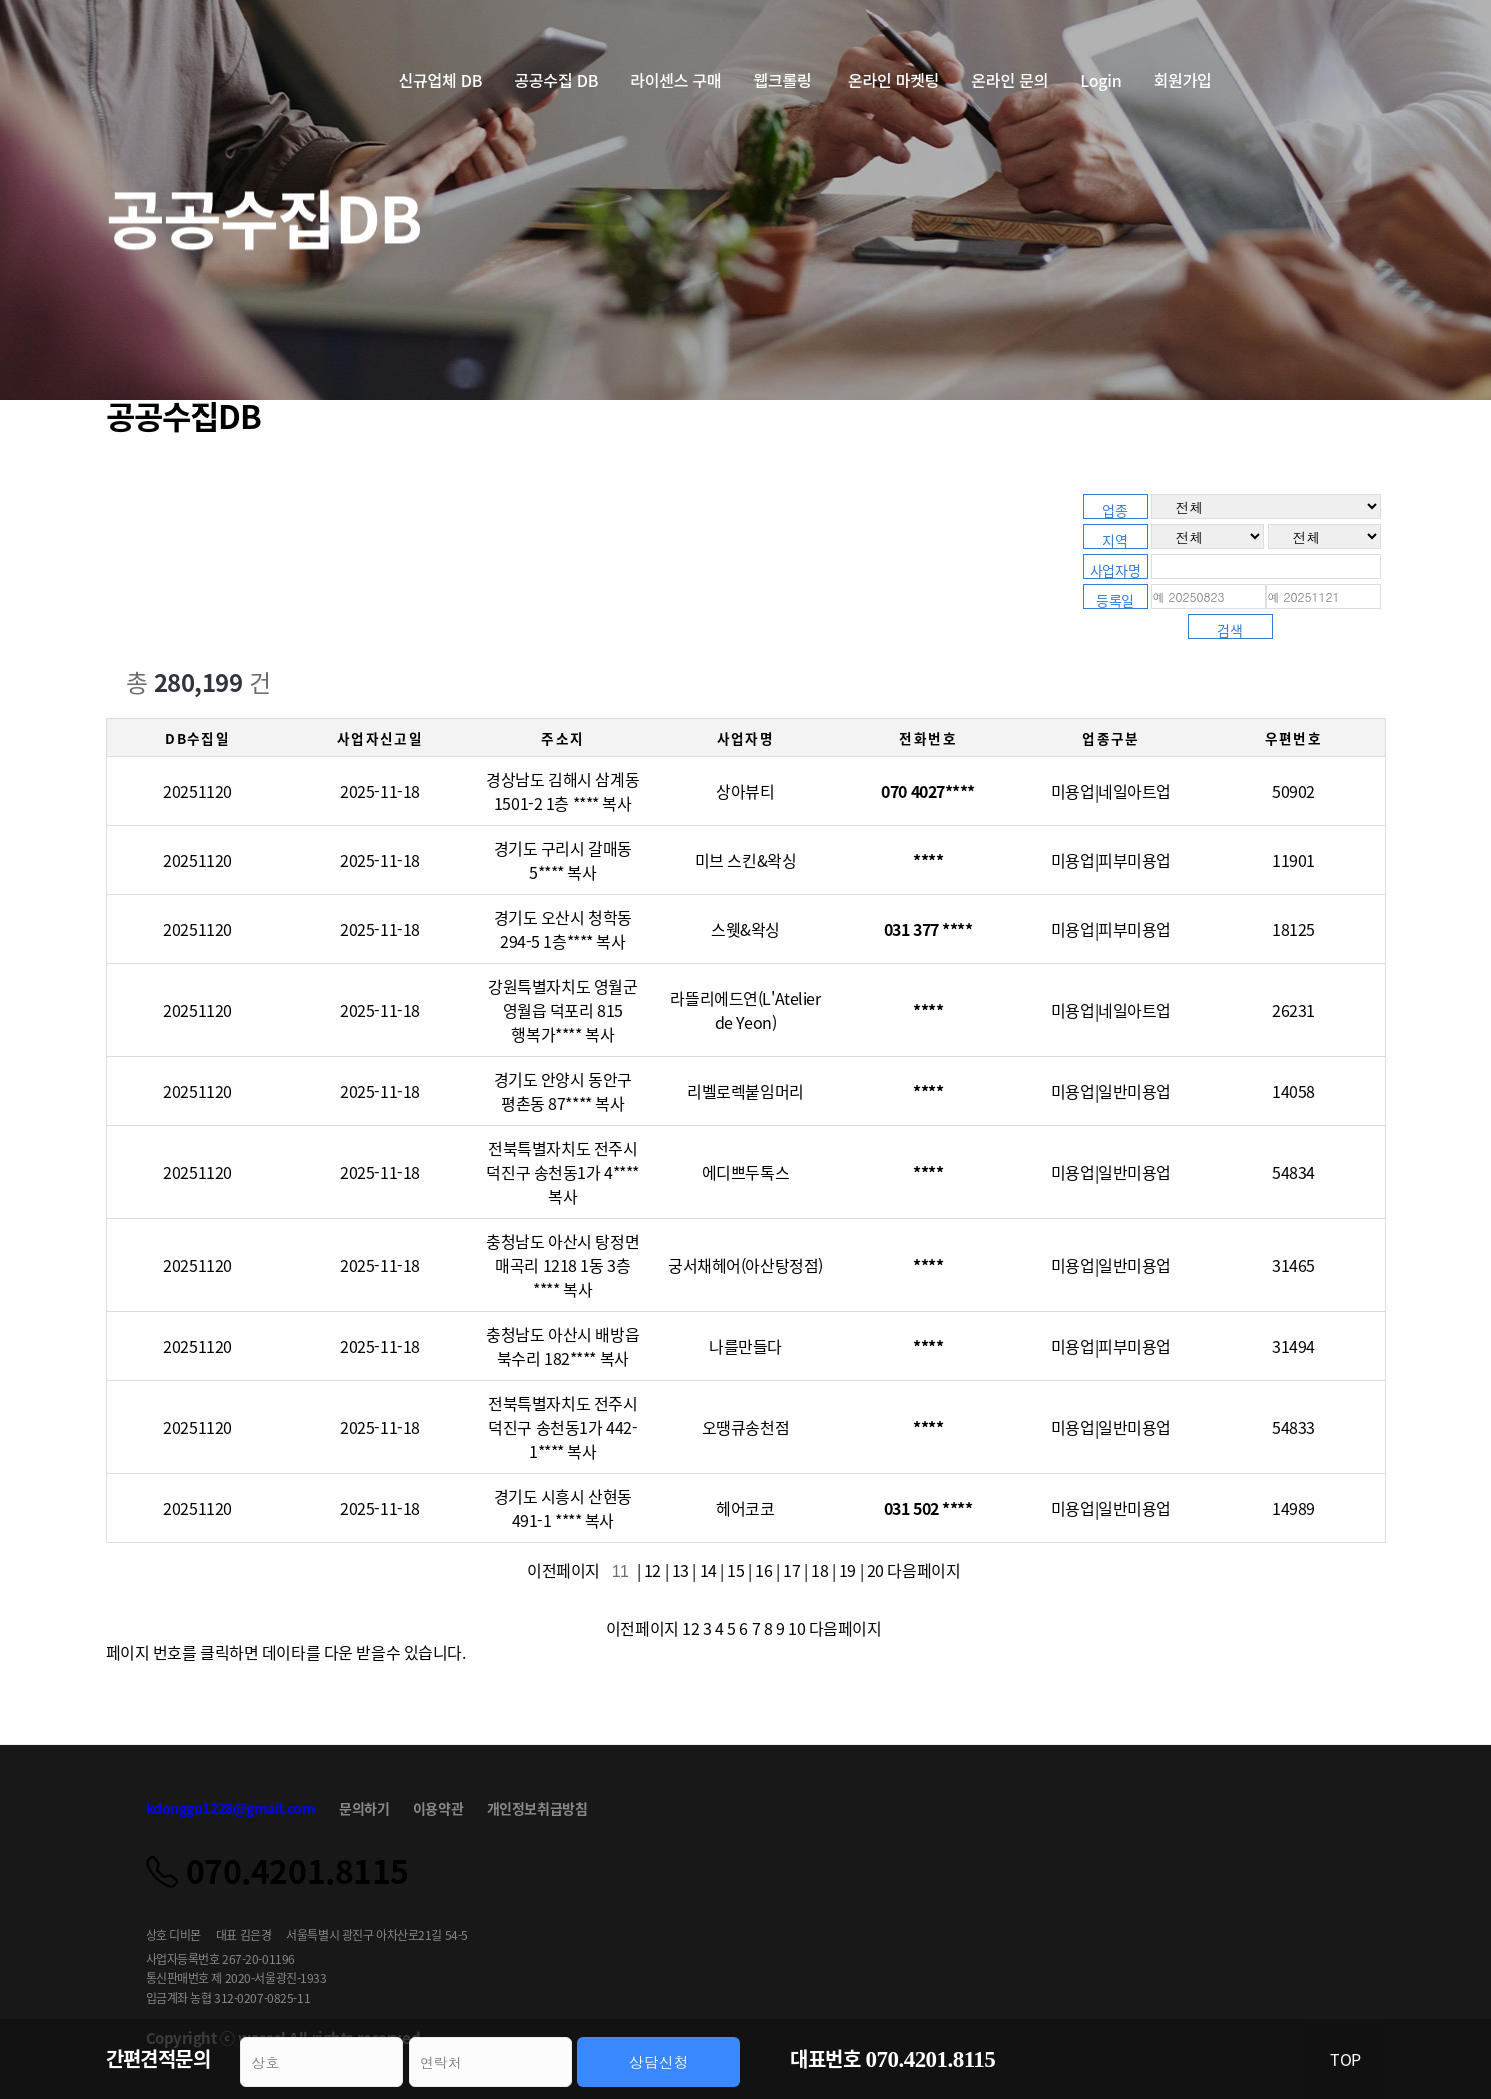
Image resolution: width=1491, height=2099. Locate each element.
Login (1100, 80)
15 (735, 1570)
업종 (1114, 509)
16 (763, 1570)
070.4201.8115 (931, 2059)
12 (652, 1570)
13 (680, 1570)
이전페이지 (567, 1570)
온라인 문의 (1009, 80)
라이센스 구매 (675, 80)
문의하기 (364, 1808)
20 (875, 1570)
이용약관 (438, 1808)
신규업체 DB (441, 80)
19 (847, 1570)
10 (796, 1628)
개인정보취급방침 (537, 1808)
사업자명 (1115, 569)
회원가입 (1183, 80)
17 (791, 1570)
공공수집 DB (556, 80)
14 (708, 1570)
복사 (616, 803)
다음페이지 (925, 1570)
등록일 (1115, 599)
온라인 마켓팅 (893, 80)
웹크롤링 (785, 80)
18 (819, 1570)
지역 (1114, 539)
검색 (1229, 629)
